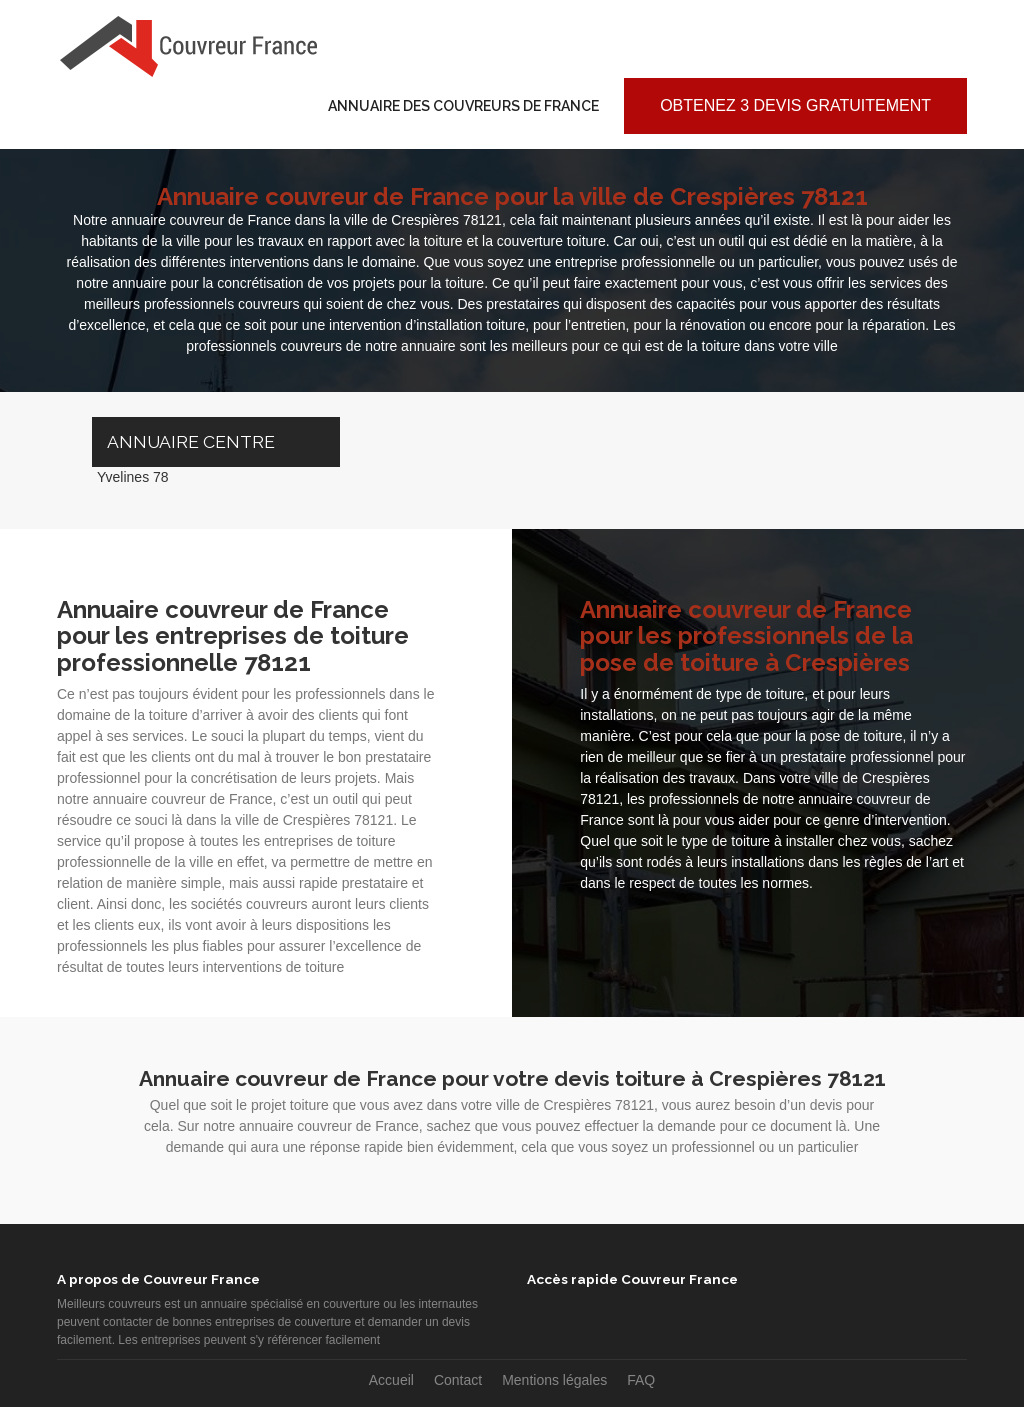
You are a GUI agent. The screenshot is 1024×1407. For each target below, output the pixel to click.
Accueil (391, 1380)
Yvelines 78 (133, 477)
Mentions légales (554, 1380)
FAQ (641, 1380)
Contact (458, 1380)
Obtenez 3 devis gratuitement (795, 105)
